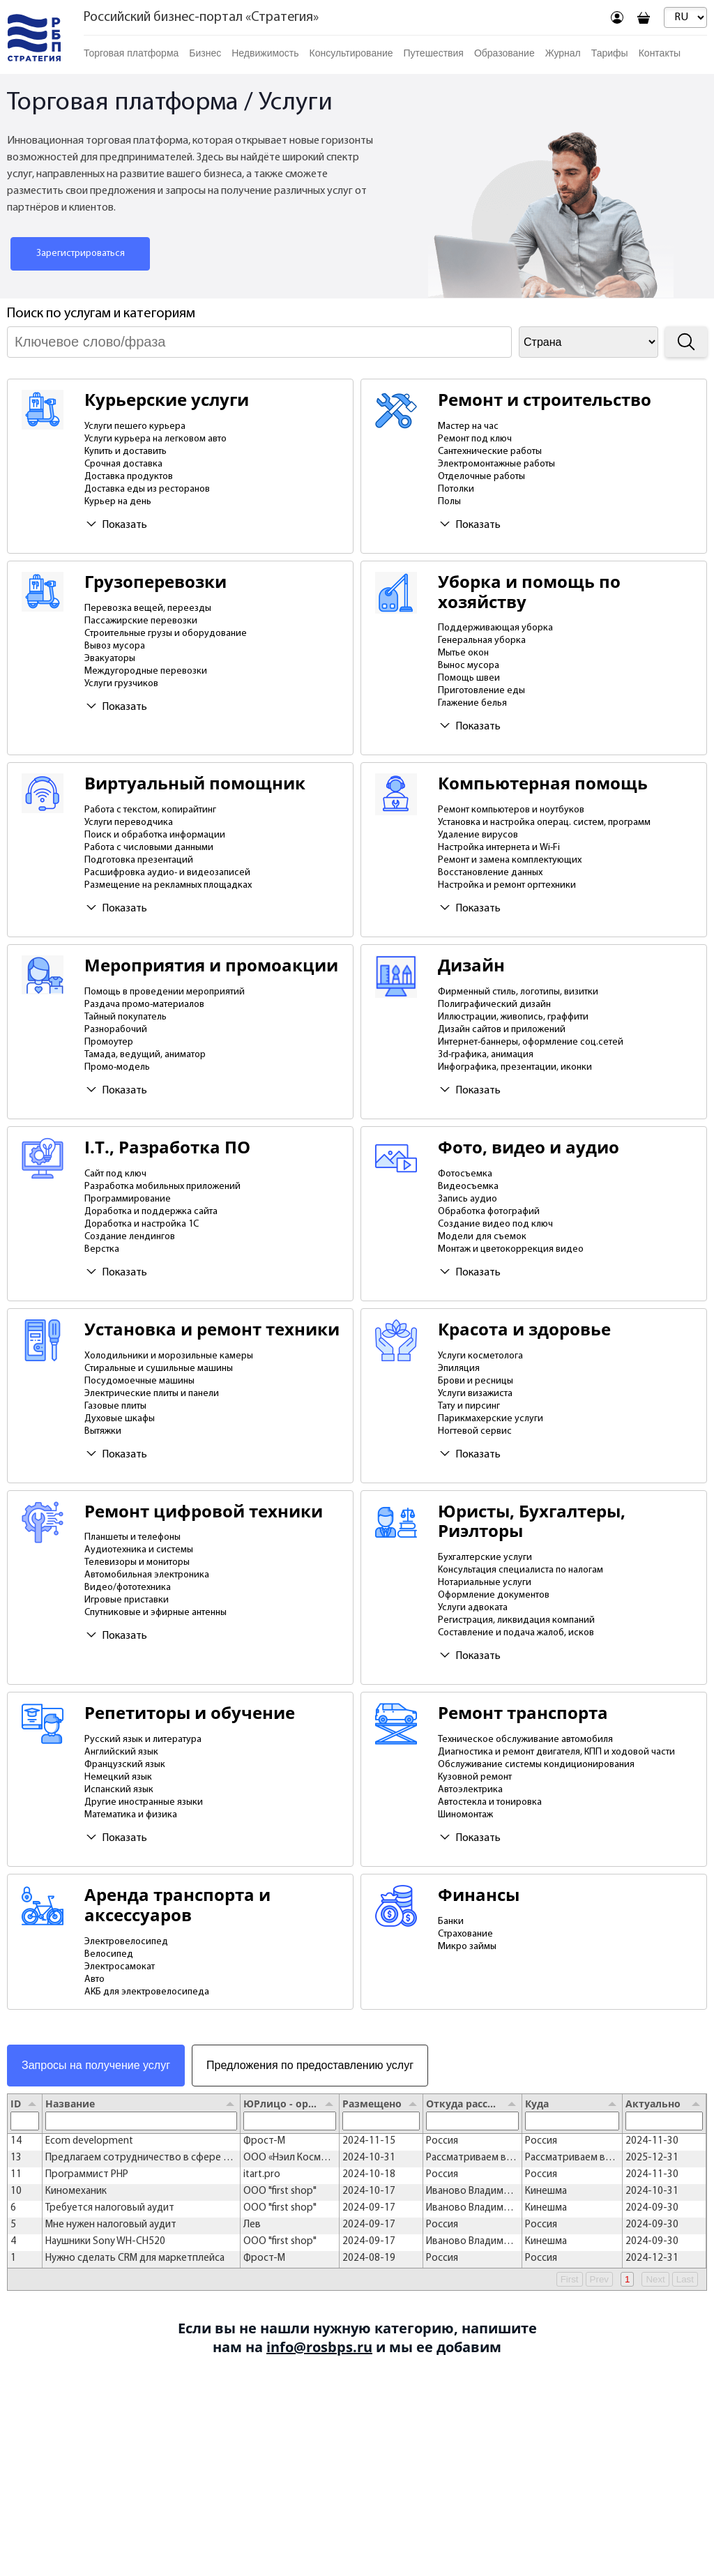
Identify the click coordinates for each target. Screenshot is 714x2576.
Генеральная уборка (482, 640)
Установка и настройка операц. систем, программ (544, 822)
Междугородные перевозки (145, 671)
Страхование (465, 1934)
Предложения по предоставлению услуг (309, 2065)
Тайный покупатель (125, 1017)
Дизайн (471, 965)
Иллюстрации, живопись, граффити (513, 1017)
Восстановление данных (490, 872)
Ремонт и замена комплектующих (510, 860)
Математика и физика (130, 1815)
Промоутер (108, 1042)
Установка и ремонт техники (212, 1329)
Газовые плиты (115, 1406)
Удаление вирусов (478, 835)
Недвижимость (264, 53)
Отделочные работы (481, 476)
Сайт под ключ (115, 1174)
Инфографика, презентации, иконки (515, 1067)
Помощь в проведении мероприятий (164, 992)
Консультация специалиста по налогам (520, 1570)
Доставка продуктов (128, 476)
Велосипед (108, 1954)
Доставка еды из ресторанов (147, 489)
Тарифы (609, 53)
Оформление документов (493, 1595)
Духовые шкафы (119, 1419)
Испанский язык (118, 1790)
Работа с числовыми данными (148, 847)
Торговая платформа (131, 53)
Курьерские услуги (166, 400)
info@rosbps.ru (319, 2347)
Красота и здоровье (524, 1329)
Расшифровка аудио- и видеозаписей (167, 872)
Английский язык (121, 1752)
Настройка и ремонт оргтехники (507, 885)
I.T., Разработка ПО (167, 1147)
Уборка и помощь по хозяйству (529, 592)
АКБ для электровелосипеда (146, 1992)
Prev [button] (599, 2279)
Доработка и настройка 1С (141, 1224)
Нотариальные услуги (484, 1582)
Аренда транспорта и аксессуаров (177, 1905)
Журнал (563, 53)
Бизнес (205, 53)
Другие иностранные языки (143, 1802)
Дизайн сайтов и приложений (501, 1029)
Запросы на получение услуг (96, 2065)
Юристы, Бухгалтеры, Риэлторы (531, 1521)
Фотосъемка (465, 1174)
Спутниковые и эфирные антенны (155, 1612)
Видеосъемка (468, 1186)
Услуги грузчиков (121, 684)
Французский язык (124, 1764)
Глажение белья (472, 703)
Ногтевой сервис (475, 1431)
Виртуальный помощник (194, 783)
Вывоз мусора (114, 646)
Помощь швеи (469, 678)
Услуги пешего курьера (134, 426)
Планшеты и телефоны (132, 1537)
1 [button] (627, 2279)
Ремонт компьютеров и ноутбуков (511, 810)
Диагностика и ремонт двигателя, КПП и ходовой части (556, 1752)
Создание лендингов (129, 1237)
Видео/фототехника (127, 1587)
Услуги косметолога (480, 1356)
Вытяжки (102, 1431)
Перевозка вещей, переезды (147, 608)
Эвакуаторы (109, 658)
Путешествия (434, 53)
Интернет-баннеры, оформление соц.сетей (530, 1042)
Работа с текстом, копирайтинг (150, 810)
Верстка (101, 1249)
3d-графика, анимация (485, 1055)
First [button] (570, 2279)
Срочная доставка (123, 464)
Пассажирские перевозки (140, 621)
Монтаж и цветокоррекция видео (511, 1249)
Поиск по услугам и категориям (101, 314)
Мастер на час (468, 426)
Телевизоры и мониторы (137, 1562)
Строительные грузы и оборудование (165, 633)
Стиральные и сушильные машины (158, 1368)
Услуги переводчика (128, 822)
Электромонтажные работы (496, 464)
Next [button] (655, 2279)
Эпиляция (459, 1368)
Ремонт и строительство (544, 400)
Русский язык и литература (143, 1739)
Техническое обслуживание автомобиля (525, 1739)
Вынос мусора (468, 665)
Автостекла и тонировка (490, 1802)
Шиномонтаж (465, 1815)
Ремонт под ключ (475, 439)
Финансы (478, 1895)
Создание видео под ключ (495, 1224)
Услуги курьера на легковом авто (155, 439)
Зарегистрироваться (80, 253)
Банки (451, 1921)
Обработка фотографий (489, 1211)
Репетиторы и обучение (189, 1713)
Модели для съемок (482, 1237)
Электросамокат (119, 1967)
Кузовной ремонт (475, 1777)
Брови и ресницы (475, 1381)
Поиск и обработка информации (154, 835)
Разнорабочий (115, 1029)
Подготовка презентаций (138, 860)
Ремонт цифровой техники (203, 1511)
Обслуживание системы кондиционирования (536, 1764)
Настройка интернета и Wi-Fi (499, 847)
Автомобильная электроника (146, 1575)
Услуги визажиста (475, 1393)
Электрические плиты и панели (151, 1393)
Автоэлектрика (470, 1790)
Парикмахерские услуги (490, 1419)
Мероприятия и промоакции (211, 965)
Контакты (660, 53)
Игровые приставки (126, 1600)
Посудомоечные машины (139, 1381)
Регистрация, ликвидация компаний (516, 1620)
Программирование (127, 1199)
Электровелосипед (126, 1942)
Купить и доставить (125, 451)
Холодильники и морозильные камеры (168, 1356)
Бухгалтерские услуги (485, 1557)
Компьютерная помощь (543, 783)
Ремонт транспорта (523, 1713)
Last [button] (685, 2279)
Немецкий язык (118, 1777)
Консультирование (351, 53)
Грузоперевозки (155, 582)
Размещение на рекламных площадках (168, 885)
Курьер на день (117, 502)
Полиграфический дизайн (494, 1004)
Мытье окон (463, 653)
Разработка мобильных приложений (162, 1186)
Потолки (456, 489)
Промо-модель (117, 1067)
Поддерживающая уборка (495, 628)
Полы (449, 502)
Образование (504, 53)
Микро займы (467, 1946)
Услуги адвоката (473, 1608)
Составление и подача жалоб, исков (516, 1633)
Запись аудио (467, 1199)
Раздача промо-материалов (144, 1004)
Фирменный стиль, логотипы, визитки (518, 992)
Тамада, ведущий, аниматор (145, 1055)
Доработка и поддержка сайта (151, 1211)
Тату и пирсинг (469, 1406)
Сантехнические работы (490, 451)
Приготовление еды (481, 690)
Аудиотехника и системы (138, 1550)
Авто (94, 1979)
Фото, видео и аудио (528, 1147)
